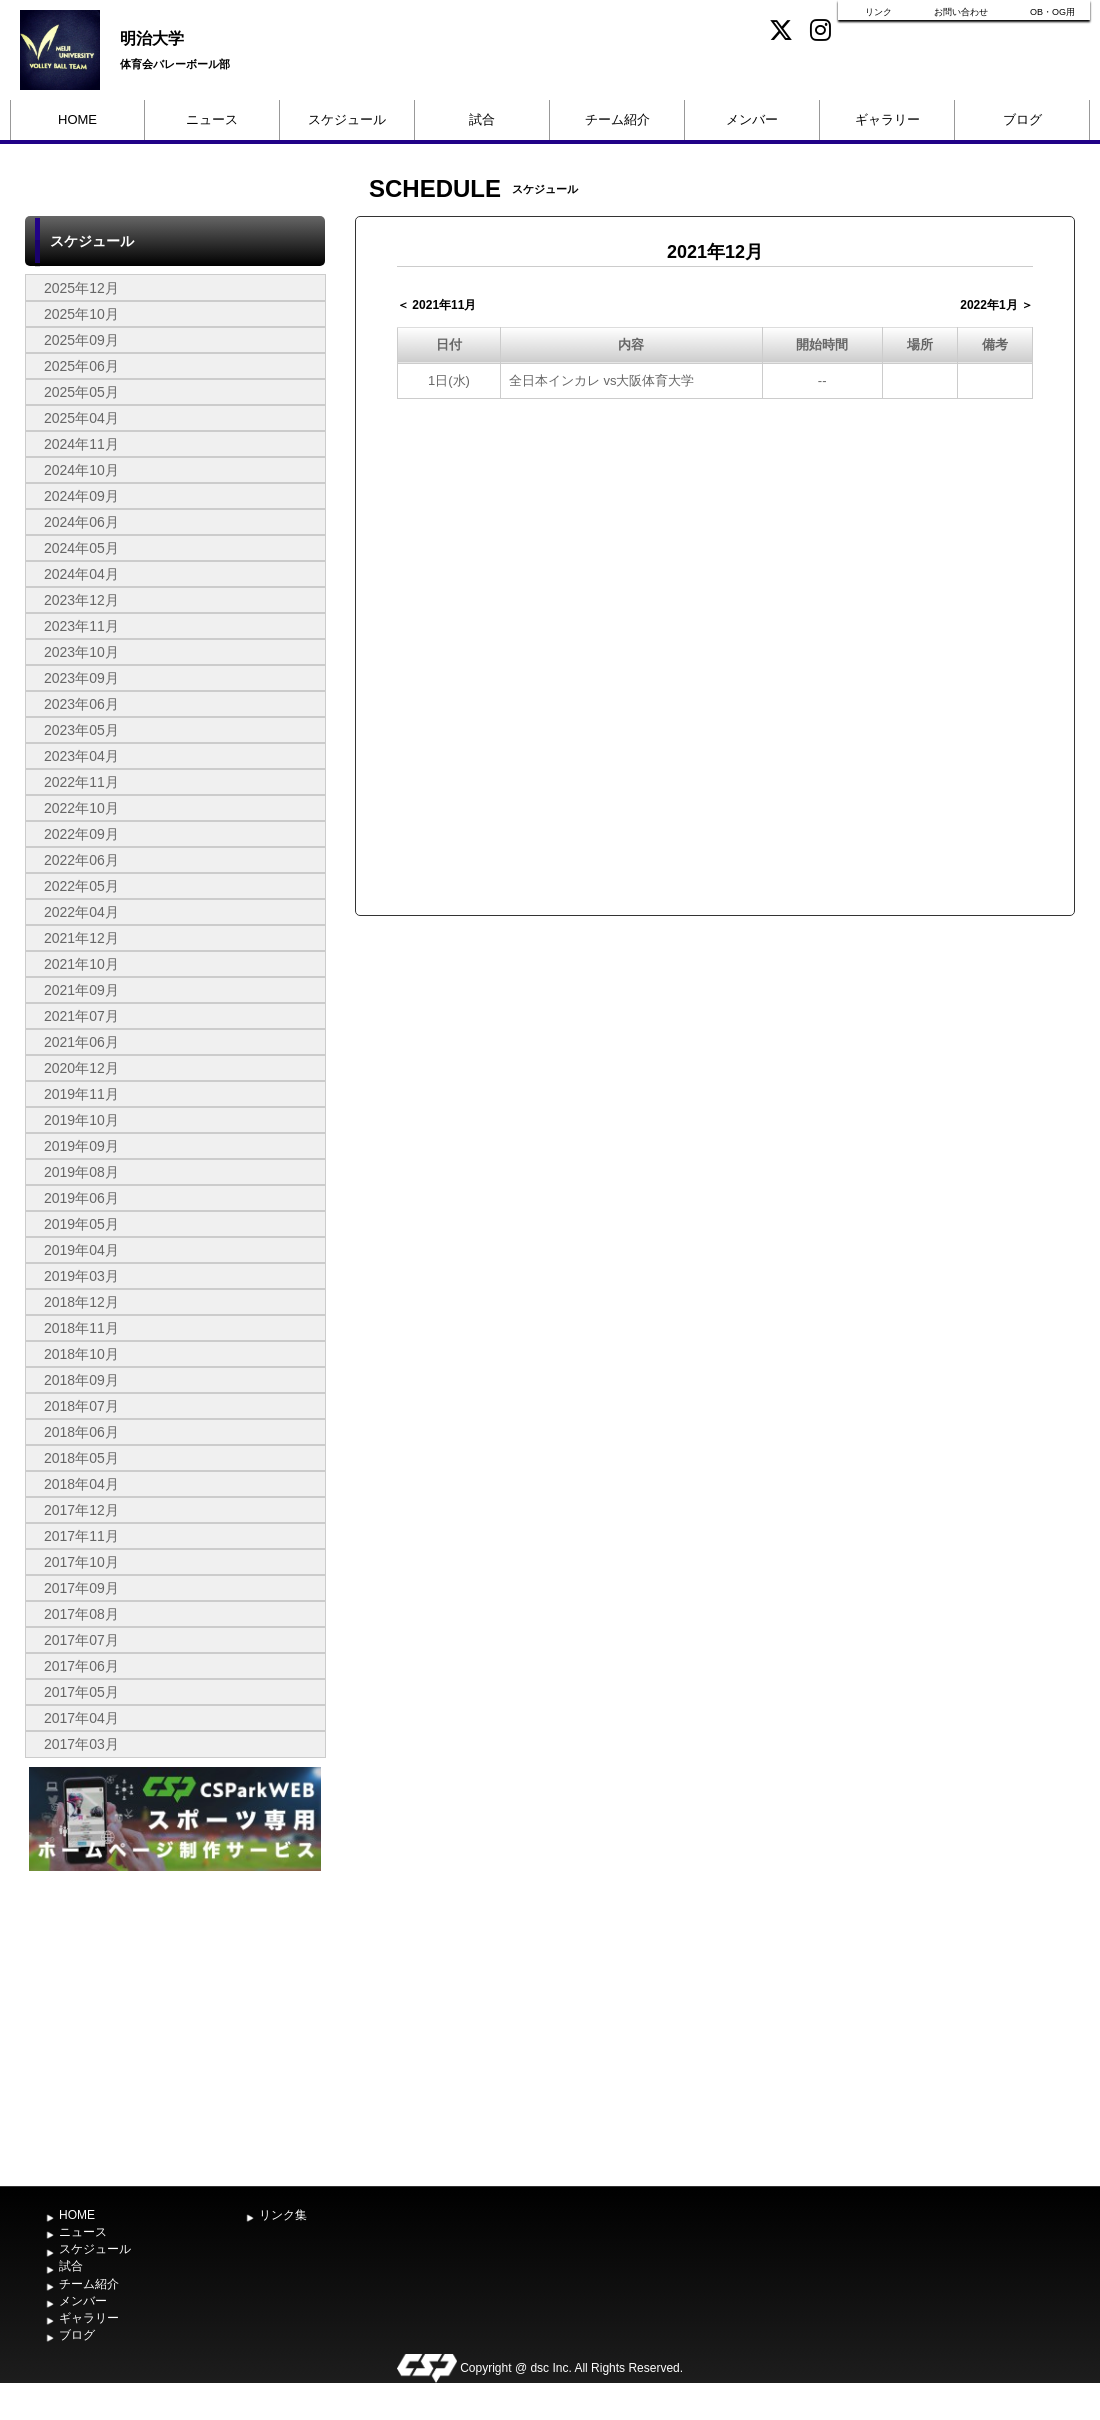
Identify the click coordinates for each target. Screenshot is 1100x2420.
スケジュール (347, 119)
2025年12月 (81, 288)
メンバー (752, 119)
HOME (77, 119)
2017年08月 (81, 1614)
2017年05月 (81, 1692)
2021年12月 (81, 938)
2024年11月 (81, 444)
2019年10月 (81, 1120)
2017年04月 (81, 1718)
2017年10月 (81, 1562)
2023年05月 (81, 730)
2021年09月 (81, 990)
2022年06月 (81, 860)
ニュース (212, 119)
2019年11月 (81, 1094)
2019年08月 (81, 1172)
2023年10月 (81, 652)
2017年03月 (81, 1744)
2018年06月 (81, 1432)
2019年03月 (81, 1276)
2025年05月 (81, 392)
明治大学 (152, 38)
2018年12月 (81, 1302)
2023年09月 (81, 678)
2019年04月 (81, 1250)
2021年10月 (81, 964)
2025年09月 (81, 340)
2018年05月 (81, 1458)
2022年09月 (81, 834)
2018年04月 (81, 1484)
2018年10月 (81, 1354)
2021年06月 (81, 1042)
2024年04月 (81, 574)
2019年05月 (81, 1224)
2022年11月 (81, 782)
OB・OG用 (1052, 12)
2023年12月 (81, 600)
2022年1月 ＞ (996, 305)
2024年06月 (81, 522)
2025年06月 (81, 366)
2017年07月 (81, 1640)
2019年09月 (81, 1146)
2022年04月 (81, 912)
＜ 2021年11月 (436, 305)
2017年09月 (81, 1588)
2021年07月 (81, 1016)
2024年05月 (81, 548)
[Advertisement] (175, 2026)
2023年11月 (81, 626)
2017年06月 (81, 1666)
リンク (878, 12)
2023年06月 (81, 704)
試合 (482, 119)
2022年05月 (81, 886)
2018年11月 (81, 1328)
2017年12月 (81, 1510)
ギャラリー (887, 119)
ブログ (1022, 119)
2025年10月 (81, 314)
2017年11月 (81, 1536)
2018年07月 (81, 1406)
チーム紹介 (617, 119)
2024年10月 (81, 470)
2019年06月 (81, 1198)
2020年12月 (81, 1068)
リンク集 (283, 2215)
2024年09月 (81, 496)
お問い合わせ (961, 12)
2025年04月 (81, 418)
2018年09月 (81, 1380)
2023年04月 (81, 756)
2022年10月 (81, 808)
